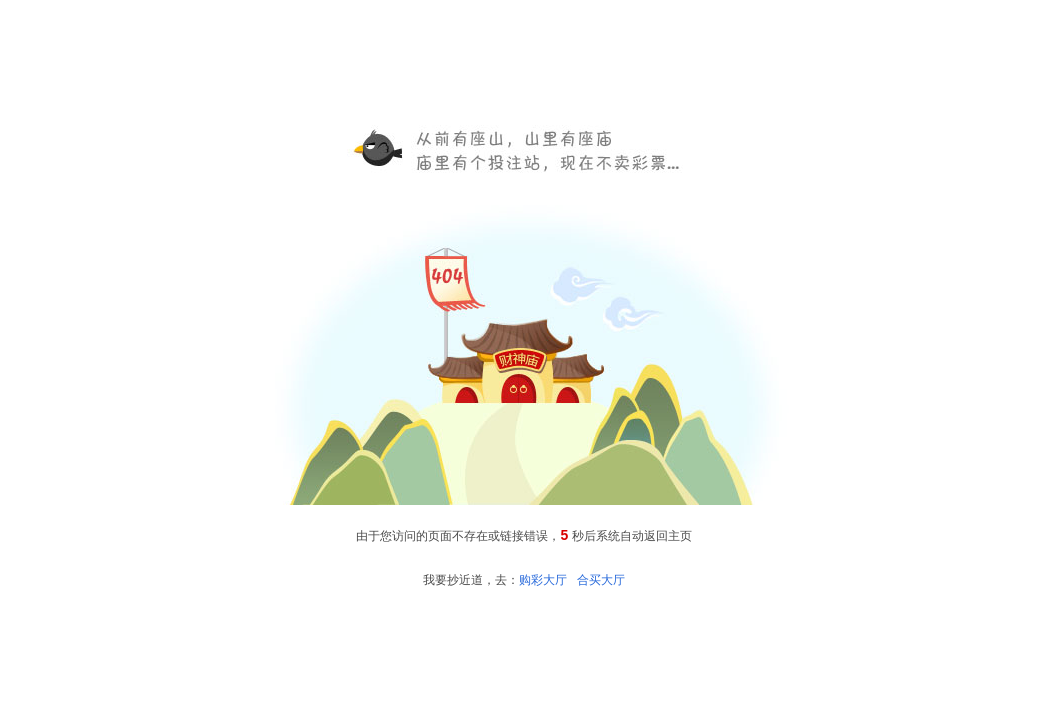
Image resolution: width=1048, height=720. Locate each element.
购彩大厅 (543, 580)
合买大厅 (601, 580)
